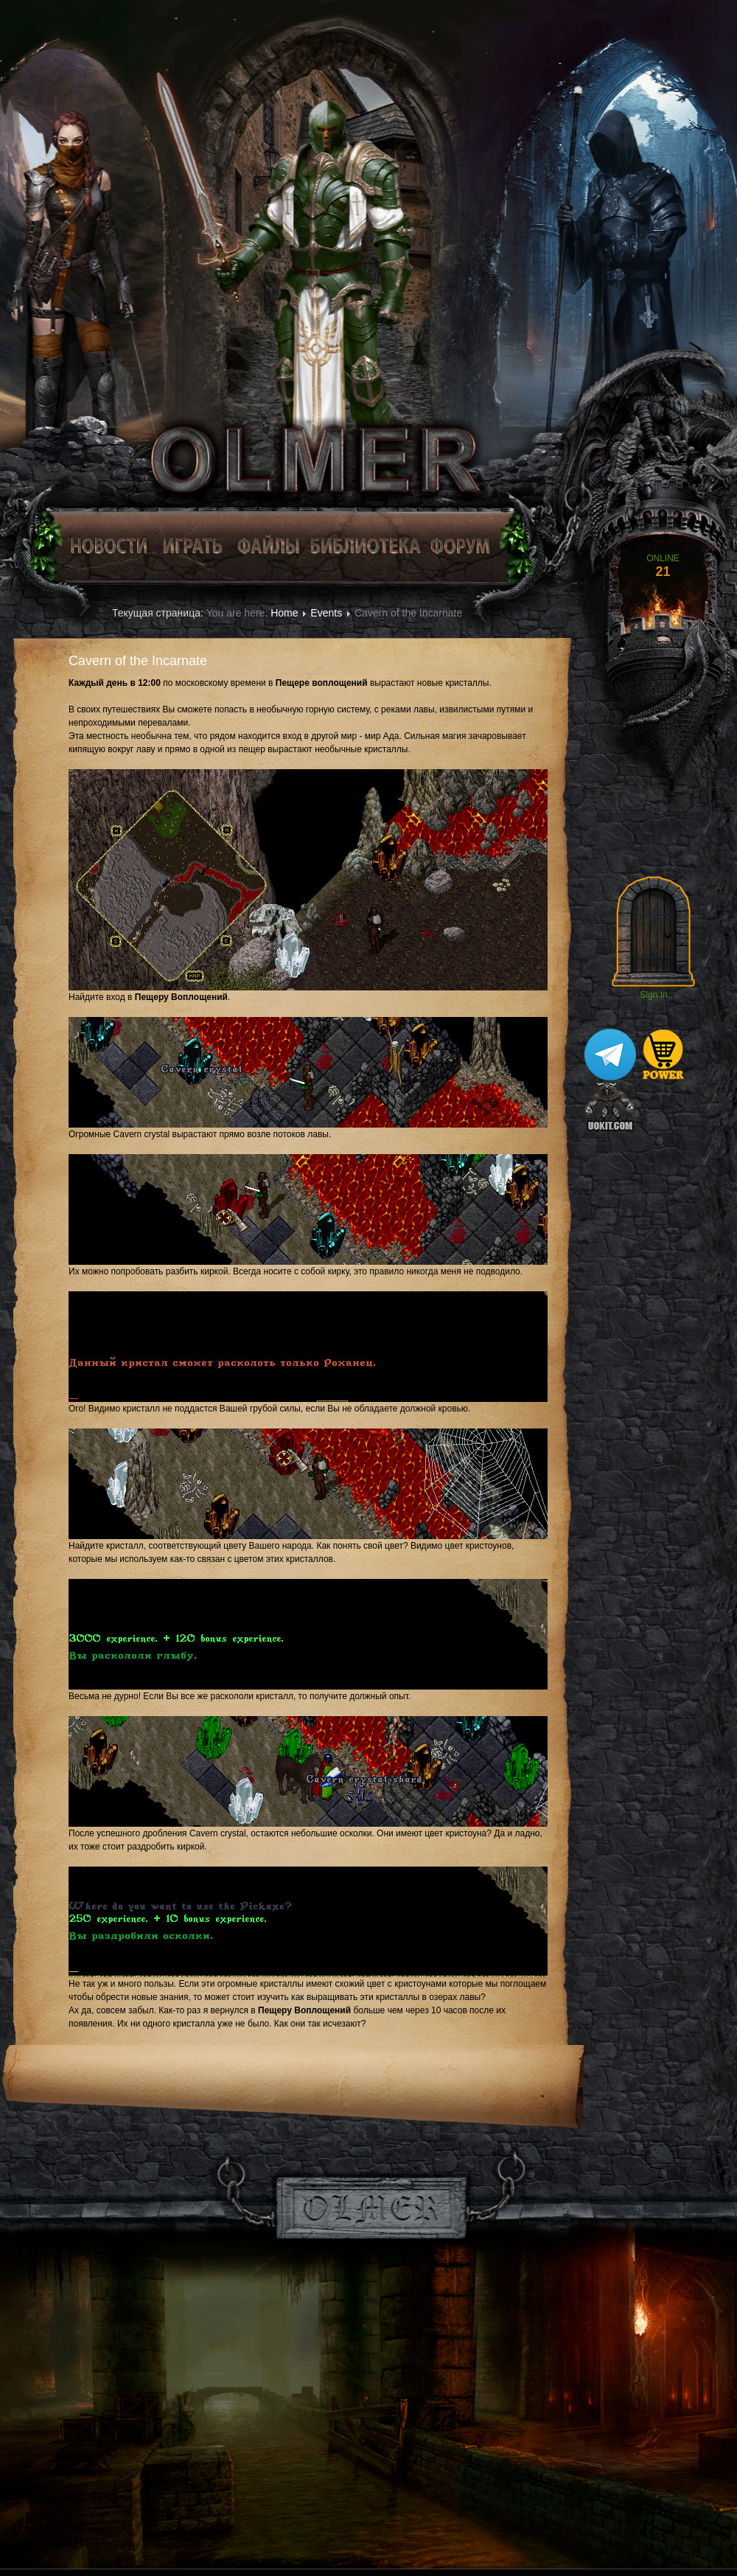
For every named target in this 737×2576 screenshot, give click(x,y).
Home (284, 613)
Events (326, 613)
